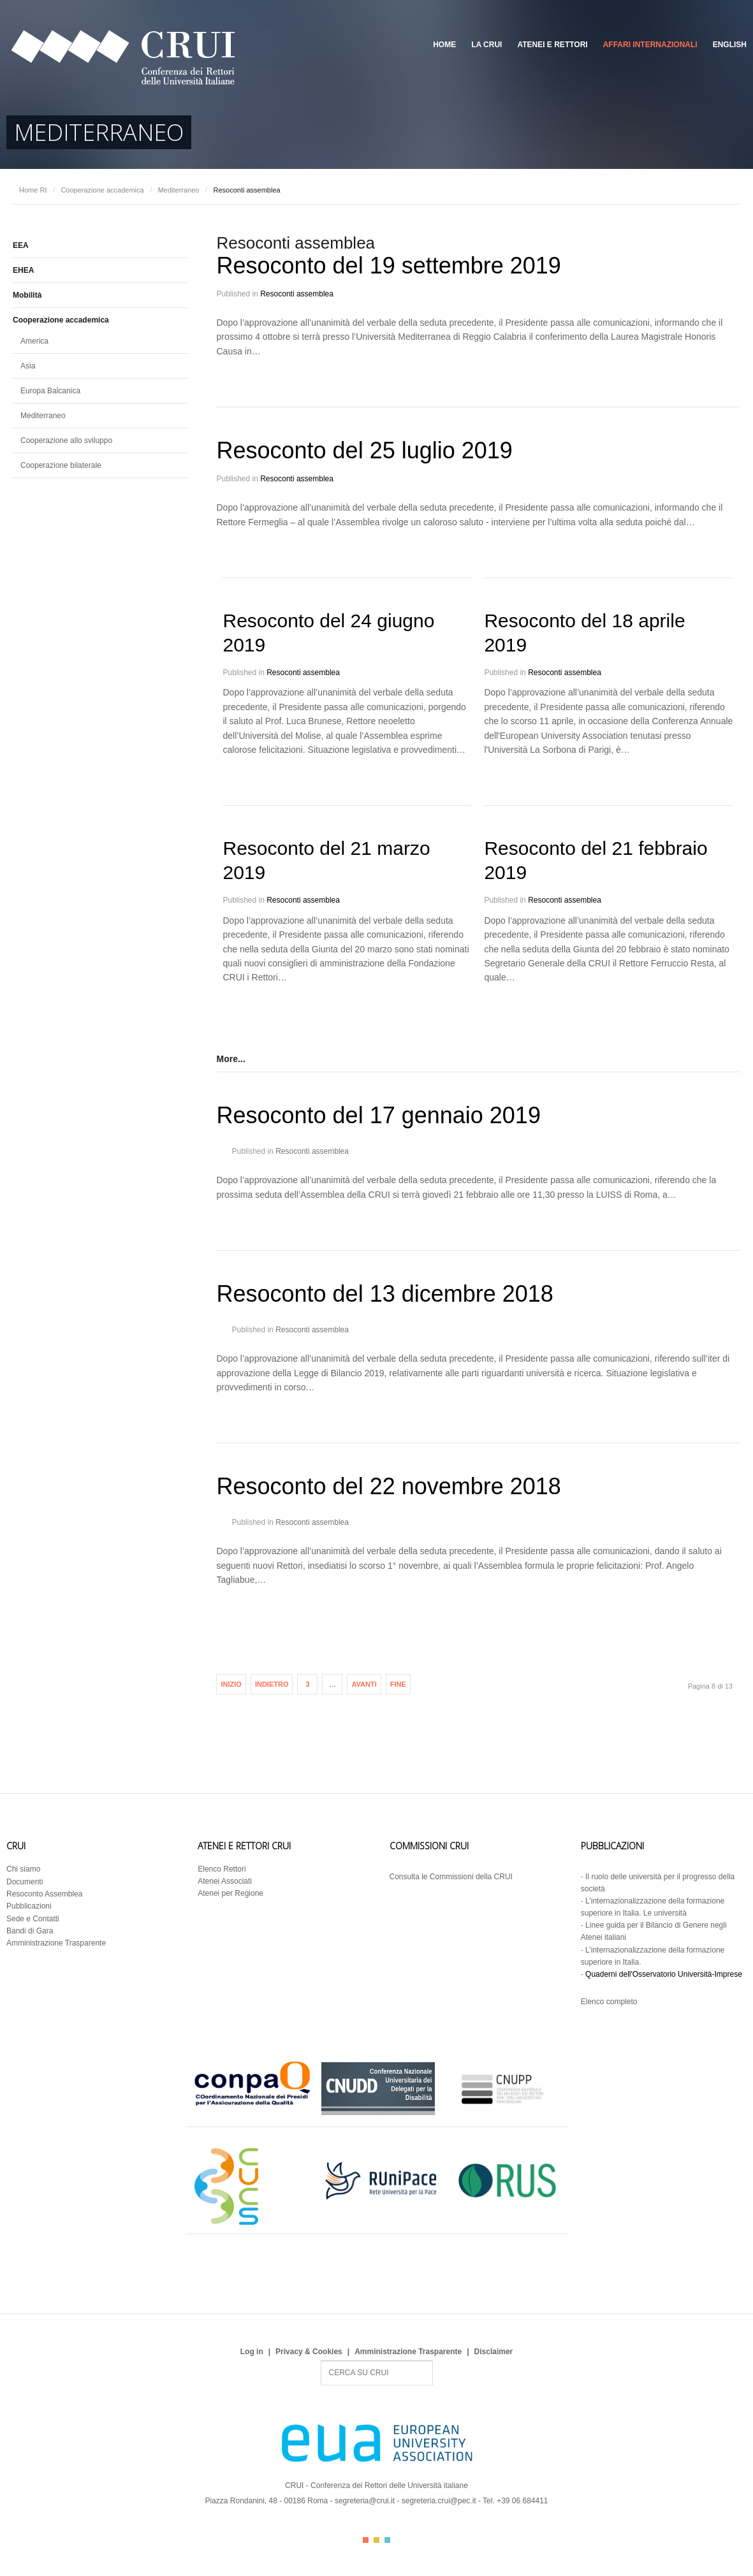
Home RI (33, 190)
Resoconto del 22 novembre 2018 (388, 1486)
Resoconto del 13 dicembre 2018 (384, 1294)
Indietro (272, 1684)
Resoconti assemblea (296, 293)
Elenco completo (609, 2001)
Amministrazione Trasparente (56, 1943)
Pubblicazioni (29, 1906)
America (34, 341)
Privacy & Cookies (308, 2351)
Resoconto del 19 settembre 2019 (388, 265)
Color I (366, 2540)
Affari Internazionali (650, 44)
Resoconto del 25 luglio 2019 (364, 450)
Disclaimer (493, 2351)
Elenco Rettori (221, 1869)
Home (444, 44)
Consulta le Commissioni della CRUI (451, 1876)
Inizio (231, 1684)
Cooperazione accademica (102, 190)
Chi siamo (23, 1869)
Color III (387, 2540)
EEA (21, 245)
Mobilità (27, 295)
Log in (251, 2351)
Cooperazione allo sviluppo (66, 440)
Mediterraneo (179, 190)
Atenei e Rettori (552, 44)
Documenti (24, 1881)
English (730, 44)
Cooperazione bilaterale (60, 465)
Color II (376, 2540)
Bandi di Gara (29, 1930)
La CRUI (486, 44)
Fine (398, 1684)
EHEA (23, 270)
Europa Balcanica (50, 390)
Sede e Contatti (32, 1918)
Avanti (363, 1684)
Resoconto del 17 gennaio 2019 (378, 1115)
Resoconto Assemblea (44, 1893)
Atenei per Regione (230, 1893)
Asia (27, 365)
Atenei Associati (225, 1881)
